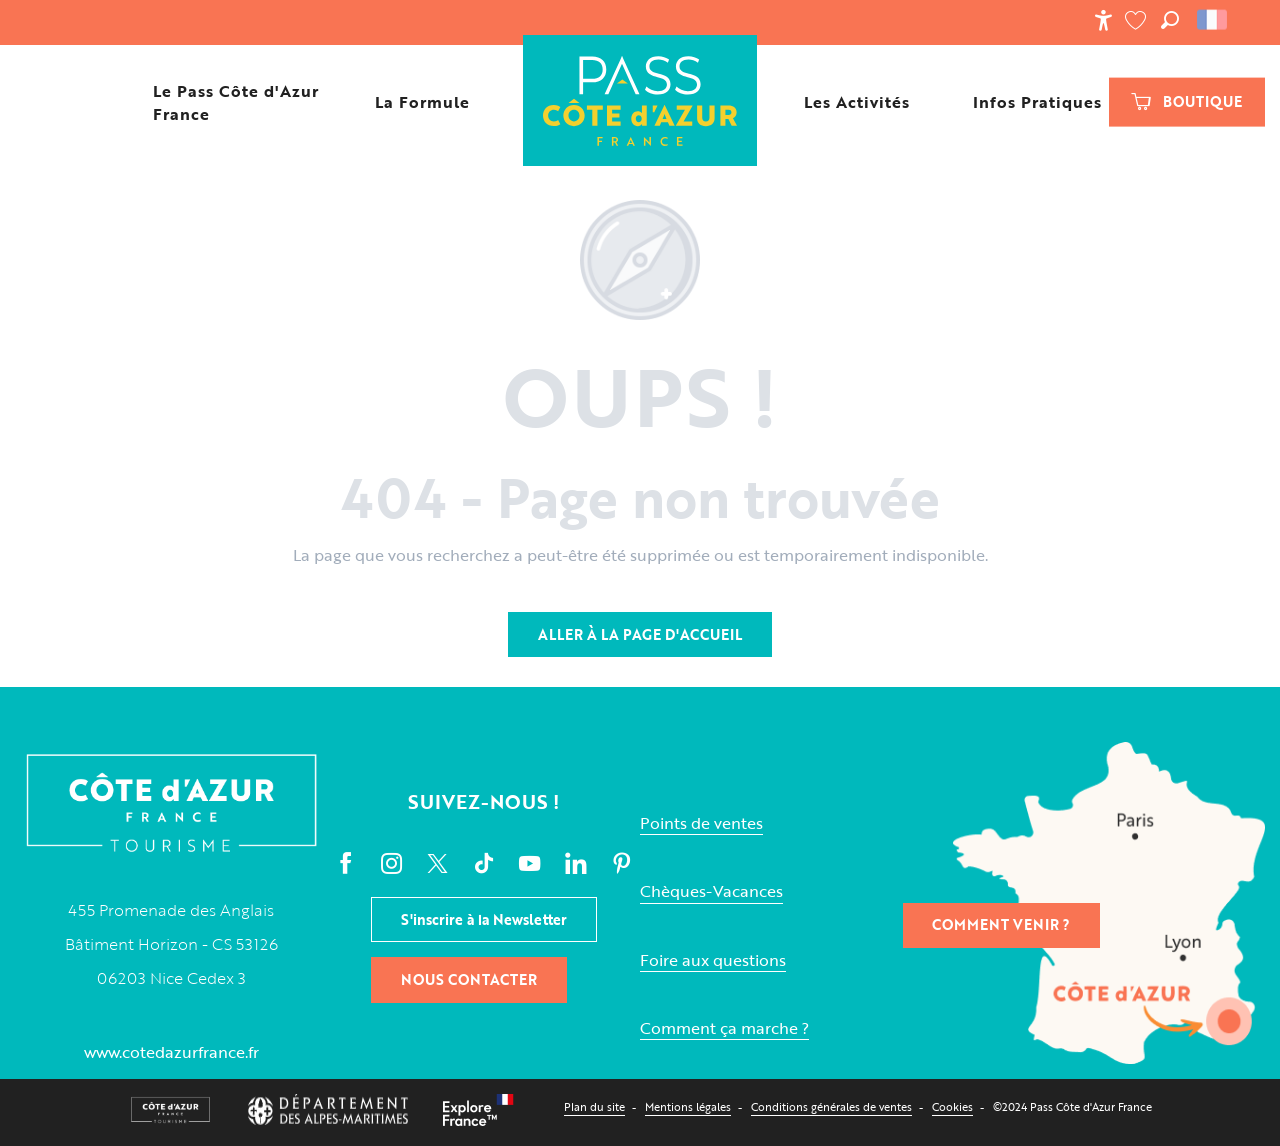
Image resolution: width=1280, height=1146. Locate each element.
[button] (1170, 20)
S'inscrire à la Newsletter (484, 919)
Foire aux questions (713, 960)
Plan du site (594, 1106)
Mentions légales (688, 1106)
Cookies (952, 1106)
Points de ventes (701, 823)
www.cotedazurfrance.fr (171, 1052)
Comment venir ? (1001, 924)
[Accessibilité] (1103, 20)
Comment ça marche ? (724, 1028)
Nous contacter (469, 979)
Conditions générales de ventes (831, 1106)
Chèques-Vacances (711, 891)
